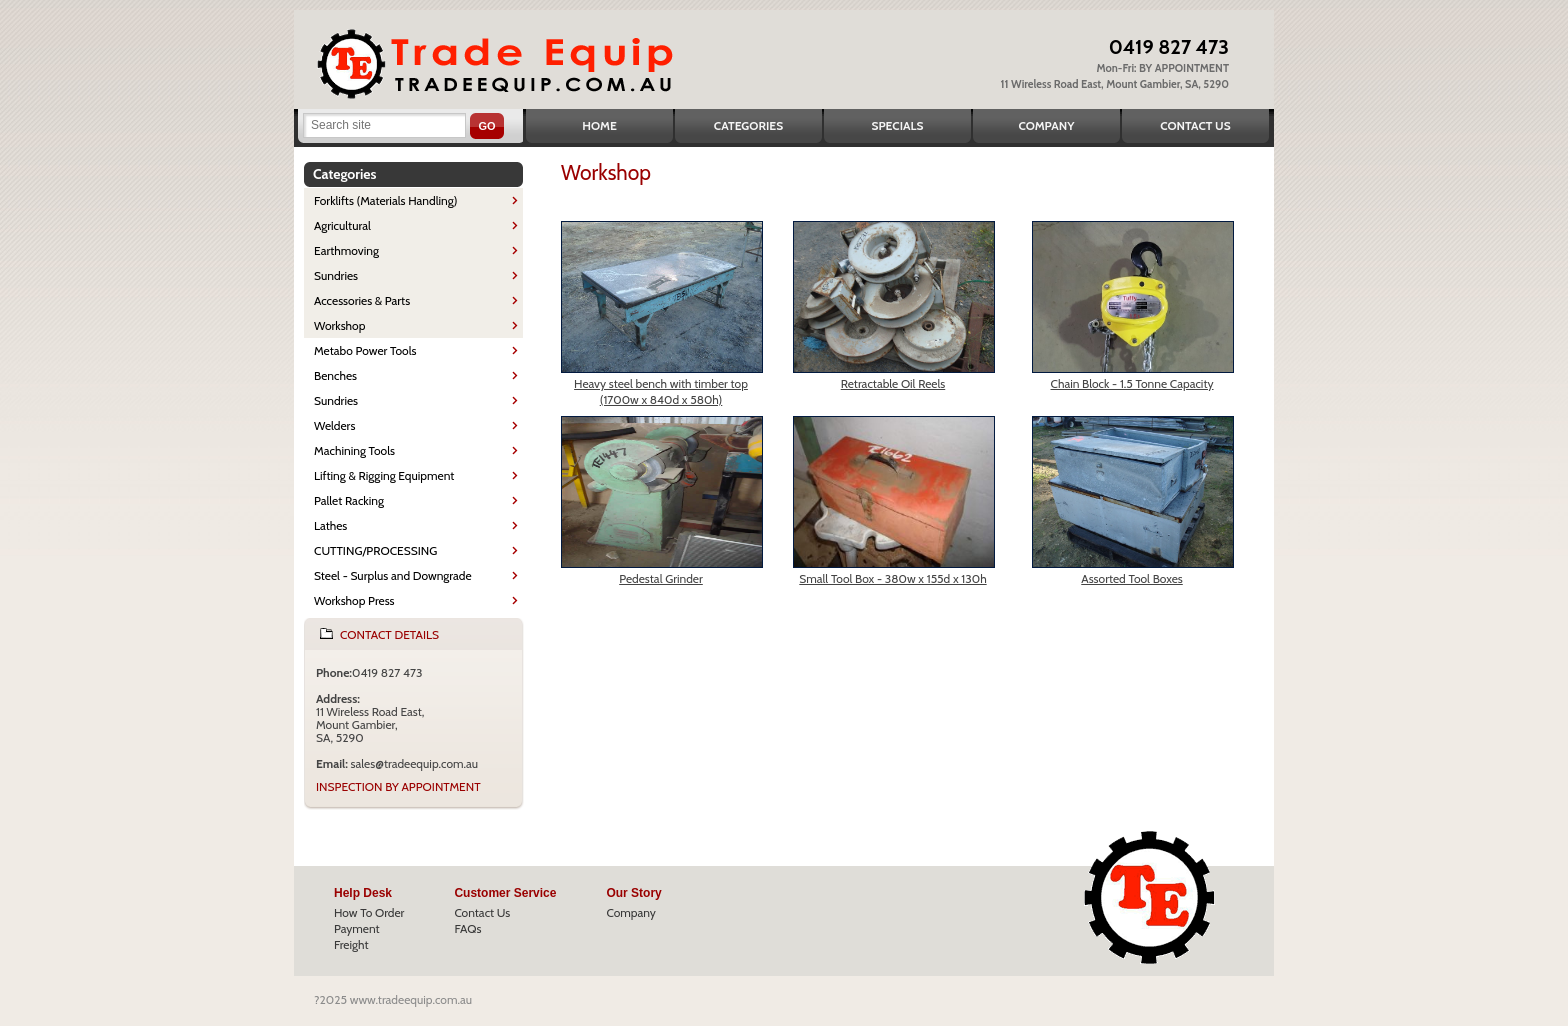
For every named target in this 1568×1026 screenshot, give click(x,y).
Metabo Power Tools (365, 350)
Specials (898, 125)
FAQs (467, 928)
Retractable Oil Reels (893, 383)
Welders (334, 425)
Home (599, 125)
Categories (748, 125)
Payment (357, 928)
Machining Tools (354, 450)
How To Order (369, 912)
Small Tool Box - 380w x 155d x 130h (892, 578)
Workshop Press (354, 600)
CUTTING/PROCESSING (375, 550)
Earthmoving (346, 250)
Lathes (330, 525)
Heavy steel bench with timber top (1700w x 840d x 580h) (661, 391)
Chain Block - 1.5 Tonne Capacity (1132, 383)
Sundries (336, 275)
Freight (351, 944)
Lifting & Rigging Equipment (384, 475)
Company (1046, 125)
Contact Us (1195, 125)
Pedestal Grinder (661, 578)
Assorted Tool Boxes (1132, 578)
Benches (335, 375)
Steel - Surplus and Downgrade (393, 575)
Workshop (339, 325)
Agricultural (342, 225)
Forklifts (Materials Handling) (386, 200)
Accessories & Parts (362, 300)
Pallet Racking (349, 500)
